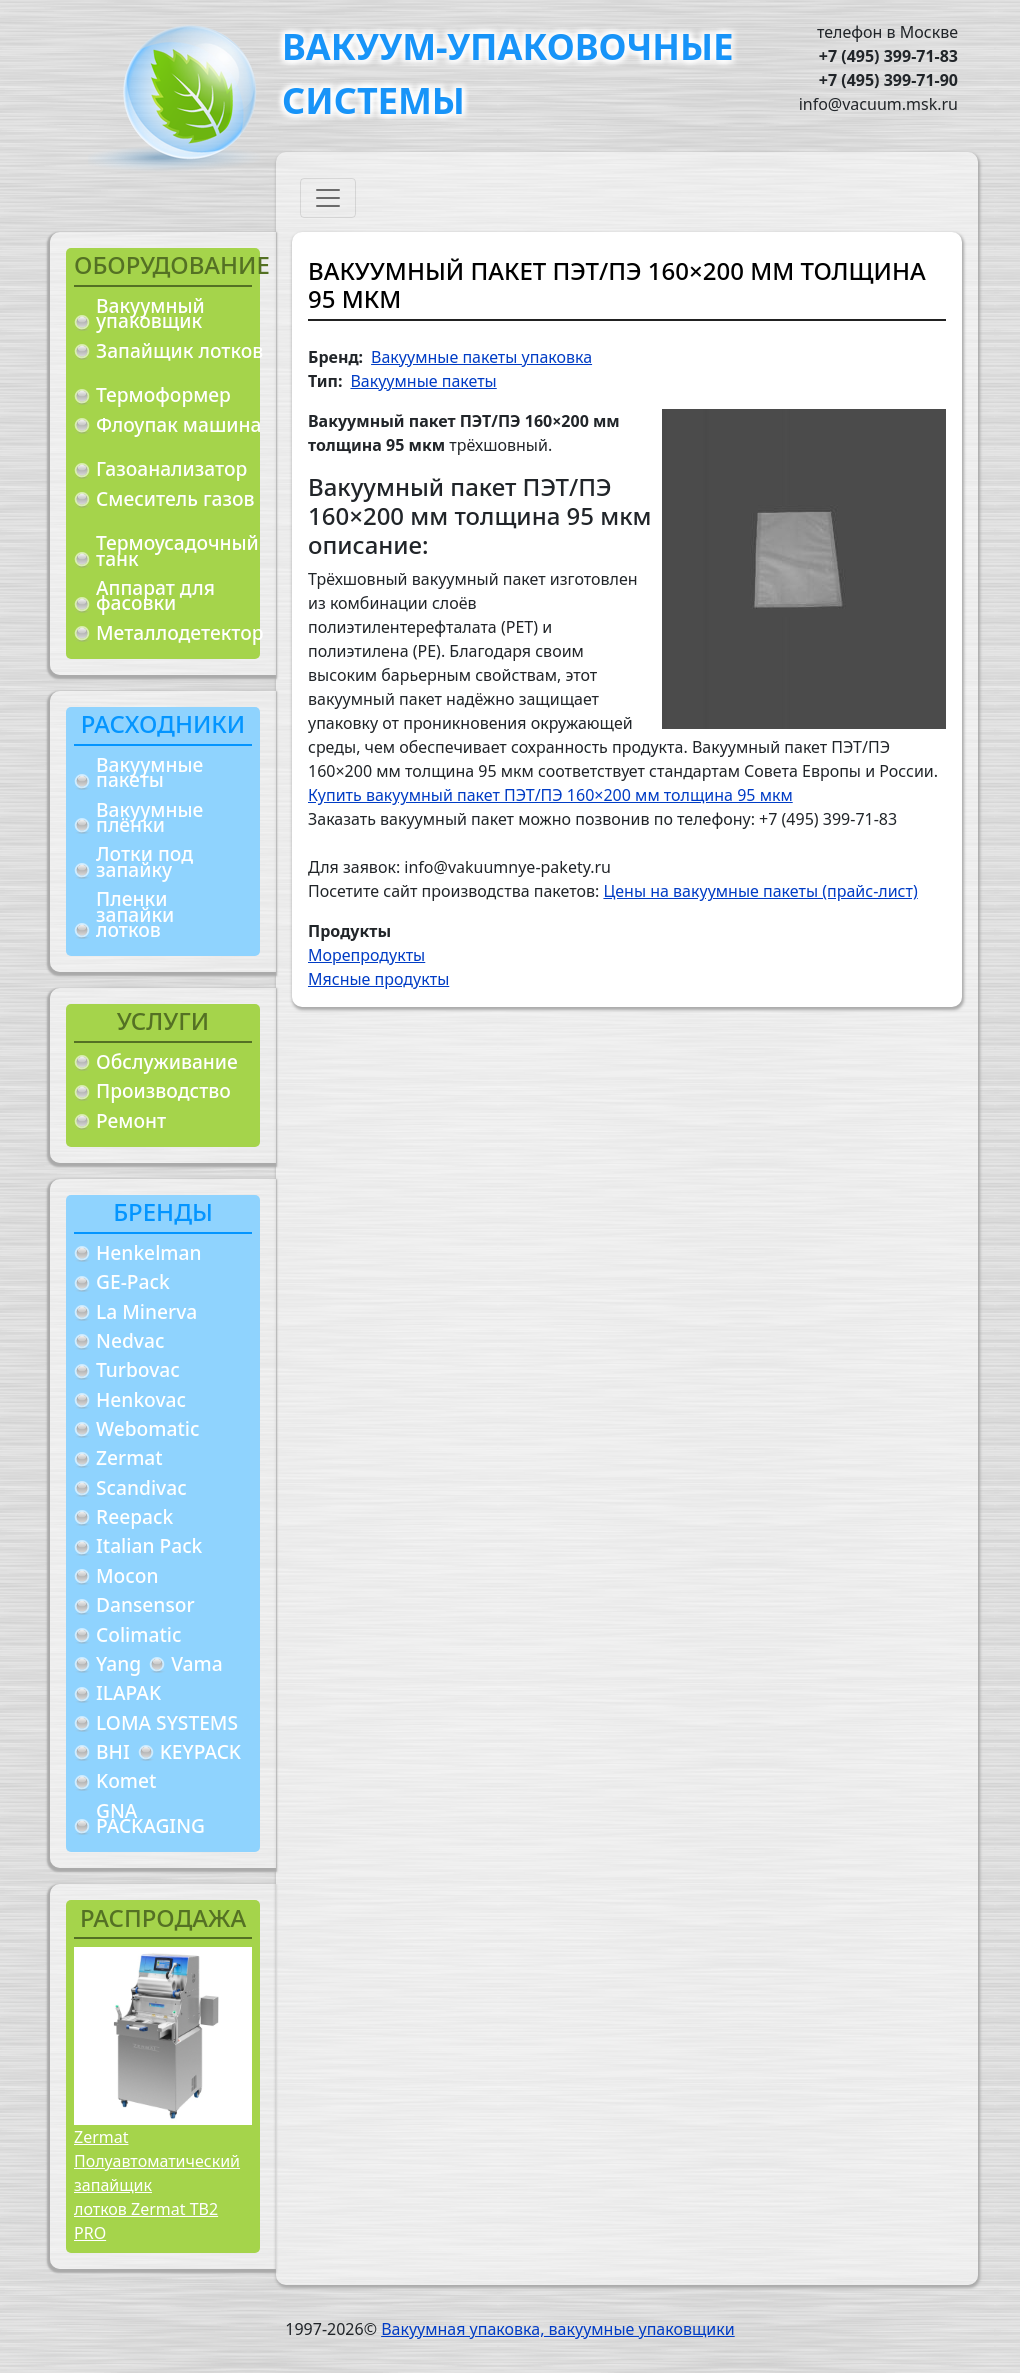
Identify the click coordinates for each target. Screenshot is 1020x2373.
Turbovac (138, 1369)
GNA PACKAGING (150, 1818)
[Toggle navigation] (328, 198)
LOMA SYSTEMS (167, 1722)
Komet (126, 1780)
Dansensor (145, 1604)
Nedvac (130, 1340)
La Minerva (146, 1311)
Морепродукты (366, 955)
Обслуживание (167, 1061)
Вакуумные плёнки (149, 817)
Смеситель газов (175, 498)
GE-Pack (133, 1281)
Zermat (129, 1457)
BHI (113, 1751)
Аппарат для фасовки (155, 595)
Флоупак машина (179, 424)
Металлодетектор (180, 632)
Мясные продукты (378, 979)
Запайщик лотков (179, 350)
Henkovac (141, 1399)
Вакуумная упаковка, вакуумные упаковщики (558, 2329)
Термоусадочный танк (177, 550)
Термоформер (163, 394)
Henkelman (149, 1252)
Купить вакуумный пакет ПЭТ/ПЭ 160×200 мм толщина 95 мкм (550, 795)
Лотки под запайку (144, 861)
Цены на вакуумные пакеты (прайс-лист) (760, 891)
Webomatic (147, 1428)
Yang (118, 1663)
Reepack (134, 1516)
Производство (163, 1090)
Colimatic (138, 1634)
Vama (197, 1663)
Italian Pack (149, 1545)
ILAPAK (128, 1692)
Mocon (127, 1575)
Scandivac (141, 1487)
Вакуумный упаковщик (150, 313)
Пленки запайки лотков (135, 914)
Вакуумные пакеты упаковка (481, 357)
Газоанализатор (171, 468)
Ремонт (131, 1120)
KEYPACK (200, 1751)
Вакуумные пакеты (149, 772)
